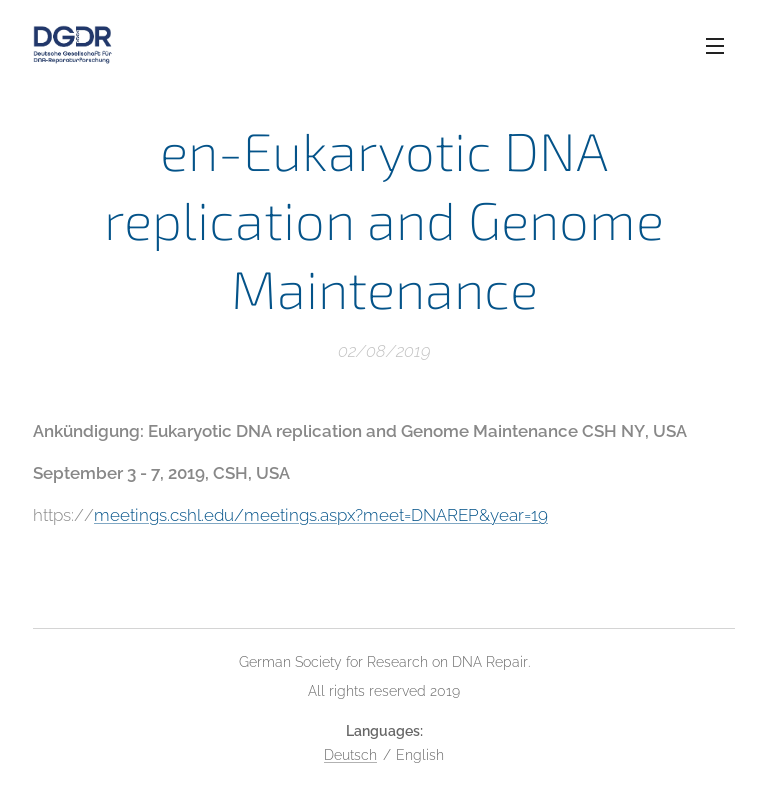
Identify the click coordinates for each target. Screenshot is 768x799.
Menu (715, 46)
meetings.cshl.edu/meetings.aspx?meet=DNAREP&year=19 (321, 515)
